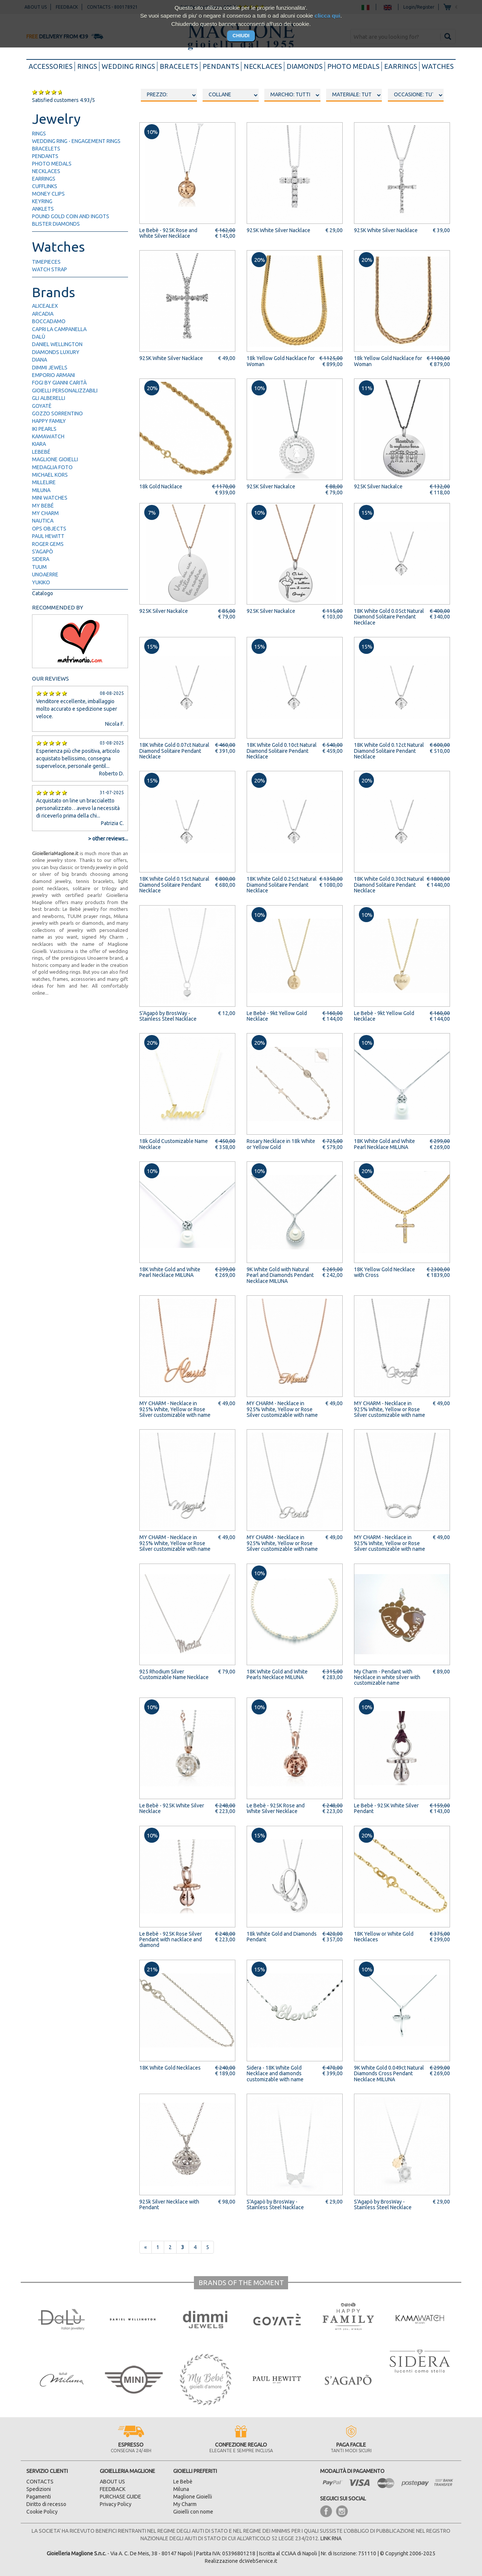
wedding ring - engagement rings (76, 141)
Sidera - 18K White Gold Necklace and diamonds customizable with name (275, 2073)
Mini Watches (49, 498)
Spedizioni (38, 2489)
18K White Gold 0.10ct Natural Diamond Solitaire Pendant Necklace (282, 751)
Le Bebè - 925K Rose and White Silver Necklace (168, 233)
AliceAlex (45, 306)
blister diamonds (56, 224)
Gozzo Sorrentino (57, 413)
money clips (48, 194)
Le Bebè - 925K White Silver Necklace (171, 1808)
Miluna (41, 490)
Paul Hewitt (48, 536)
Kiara (39, 444)
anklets (43, 209)
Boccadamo (49, 321)
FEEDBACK (112, 2489)
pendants (221, 66)
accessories (52, 66)
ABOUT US (112, 2482)
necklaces (263, 66)
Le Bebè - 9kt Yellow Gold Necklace (277, 1016)
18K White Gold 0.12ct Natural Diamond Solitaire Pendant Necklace (389, 751)
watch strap (49, 269)
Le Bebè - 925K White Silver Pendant (386, 1808)
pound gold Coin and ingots (70, 216)
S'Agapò (42, 552)
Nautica (42, 521)
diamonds (305, 66)
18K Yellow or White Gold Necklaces (383, 1936)
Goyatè (42, 406)
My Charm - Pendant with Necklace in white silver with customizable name (387, 1677)
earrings (400, 66)
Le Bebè (182, 2482)
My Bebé (43, 506)
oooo (231, 95)
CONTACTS (39, 2482)
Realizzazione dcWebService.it (241, 2561)
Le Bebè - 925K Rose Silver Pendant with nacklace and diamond (170, 1939)
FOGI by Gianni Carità (59, 383)
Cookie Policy (42, 2512)
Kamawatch (48, 436)
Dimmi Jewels (49, 368)
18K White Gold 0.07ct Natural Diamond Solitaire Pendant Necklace (174, 751)
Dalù (38, 337)
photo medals (353, 66)
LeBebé (41, 452)
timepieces (46, 262)
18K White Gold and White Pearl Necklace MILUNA (384, 1144)
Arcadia (42, 314)
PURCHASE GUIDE (120, 2497)
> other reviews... (108, 839)
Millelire (44, 482)
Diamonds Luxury (55, 352)
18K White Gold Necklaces (170, 2068)
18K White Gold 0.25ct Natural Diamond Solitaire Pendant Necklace (282, 885)
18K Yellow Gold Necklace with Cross (384, 1272)
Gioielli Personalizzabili (65, 391)
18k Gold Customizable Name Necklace (173, 1144)
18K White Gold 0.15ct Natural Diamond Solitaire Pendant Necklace (174, 885)
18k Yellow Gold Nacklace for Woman (281, 361)
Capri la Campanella (59, 329)
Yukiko (41, 582)
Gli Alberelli (48, 398)
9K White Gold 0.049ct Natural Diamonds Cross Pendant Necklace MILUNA (389, 2073)
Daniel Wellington (57, 344)
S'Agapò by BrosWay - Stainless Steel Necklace (383, 2204)
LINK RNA (331, 2538)
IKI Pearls (44, 429)
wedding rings (128, 66)
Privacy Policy (115, 2504)
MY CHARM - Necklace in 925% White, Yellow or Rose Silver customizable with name (174, 1409)
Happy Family (49, 421)
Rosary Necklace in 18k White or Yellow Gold (281, 1144)
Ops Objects (49, 529)
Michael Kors (50, 475)
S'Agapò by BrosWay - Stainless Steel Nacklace (168, 1016)
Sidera (40, 559)
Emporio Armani (53, 375)
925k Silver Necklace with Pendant (169, 2204)
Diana (39, 360)
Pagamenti (38, 2497)
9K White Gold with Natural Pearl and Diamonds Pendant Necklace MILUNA (280, 1275)
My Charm (45, 513)
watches (438, 66)
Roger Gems (48, 544)
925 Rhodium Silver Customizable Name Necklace (174, 1674)
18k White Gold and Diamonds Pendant (282, 1936)
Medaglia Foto (52, 467)
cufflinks (44, 186)
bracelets (179, 66)
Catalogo (42, 593)
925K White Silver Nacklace (278, 230)
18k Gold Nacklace (160, 486)
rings (87, 66)
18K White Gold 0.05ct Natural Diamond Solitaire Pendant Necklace (389, 617)
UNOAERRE (45, 574)
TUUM (39, 567)
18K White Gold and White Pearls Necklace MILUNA (277, 1674)
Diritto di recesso (46, 2504)
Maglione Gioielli (55, 459)
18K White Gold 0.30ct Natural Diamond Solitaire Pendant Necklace (389, 885)
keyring (42, 201)
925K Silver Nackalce (271, 486)
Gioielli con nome (193, 2512)
